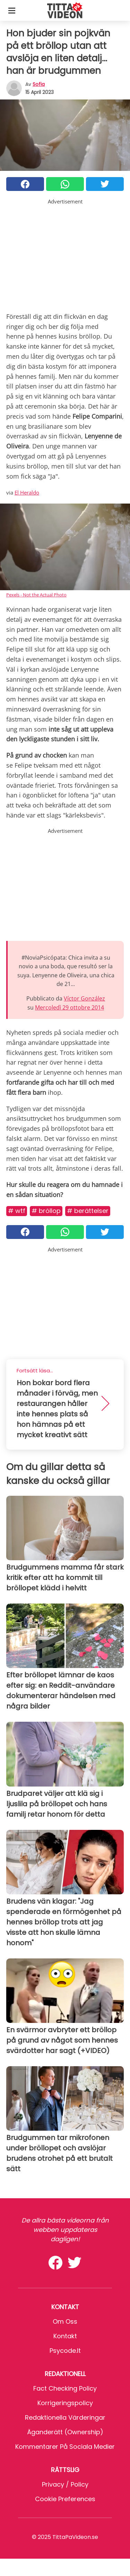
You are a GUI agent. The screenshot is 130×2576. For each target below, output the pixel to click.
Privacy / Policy (65, 2484)
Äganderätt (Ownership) (65, 2432)
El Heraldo (27, 492)
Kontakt (65, 2336)
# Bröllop (46, 1210)
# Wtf (16, 1210)
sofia (39, 84)
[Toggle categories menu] (11, 10)
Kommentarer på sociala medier (65, 2446)
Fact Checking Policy (65, 2388)
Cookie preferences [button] (65, 2499)
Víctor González (84, 998)
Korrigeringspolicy (65, 2403)
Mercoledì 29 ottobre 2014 (69, 1007)
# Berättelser (88, 1210)
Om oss (65, 2321)
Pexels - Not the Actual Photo (36, 595)
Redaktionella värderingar (65, 2417)
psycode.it (65, 2350)
